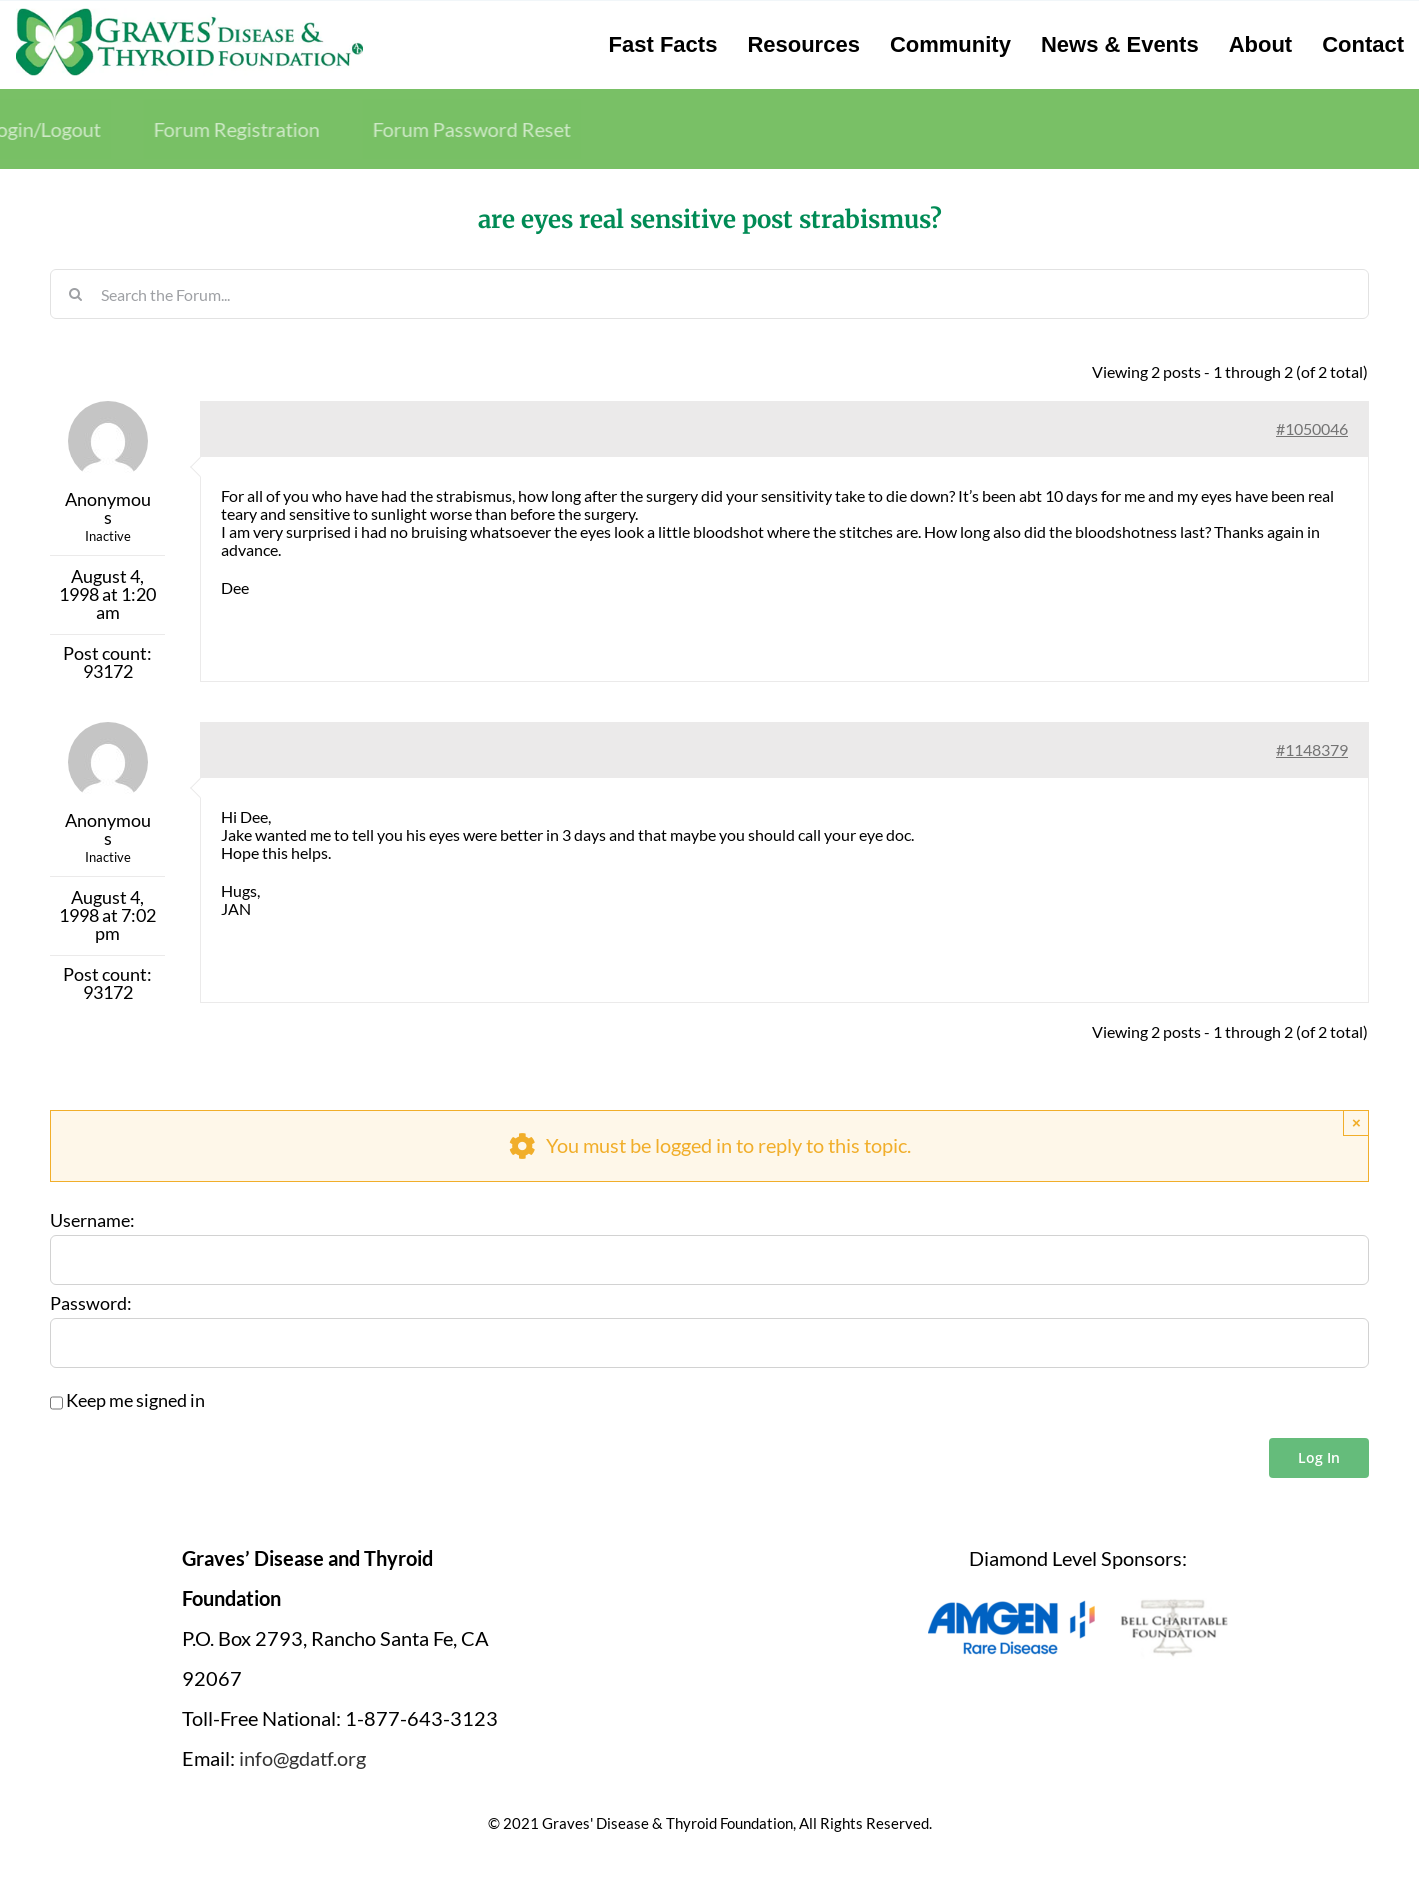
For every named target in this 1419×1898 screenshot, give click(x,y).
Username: (92, 1221)
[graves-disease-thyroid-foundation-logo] (189, 15)
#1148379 (1312, 749)
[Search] (75, 294)
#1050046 (1312, 428)
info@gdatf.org (302, 1758)
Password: (91, 1304)
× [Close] (1356, 1122)
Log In (1319, 1457)
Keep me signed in (135, 1401)
